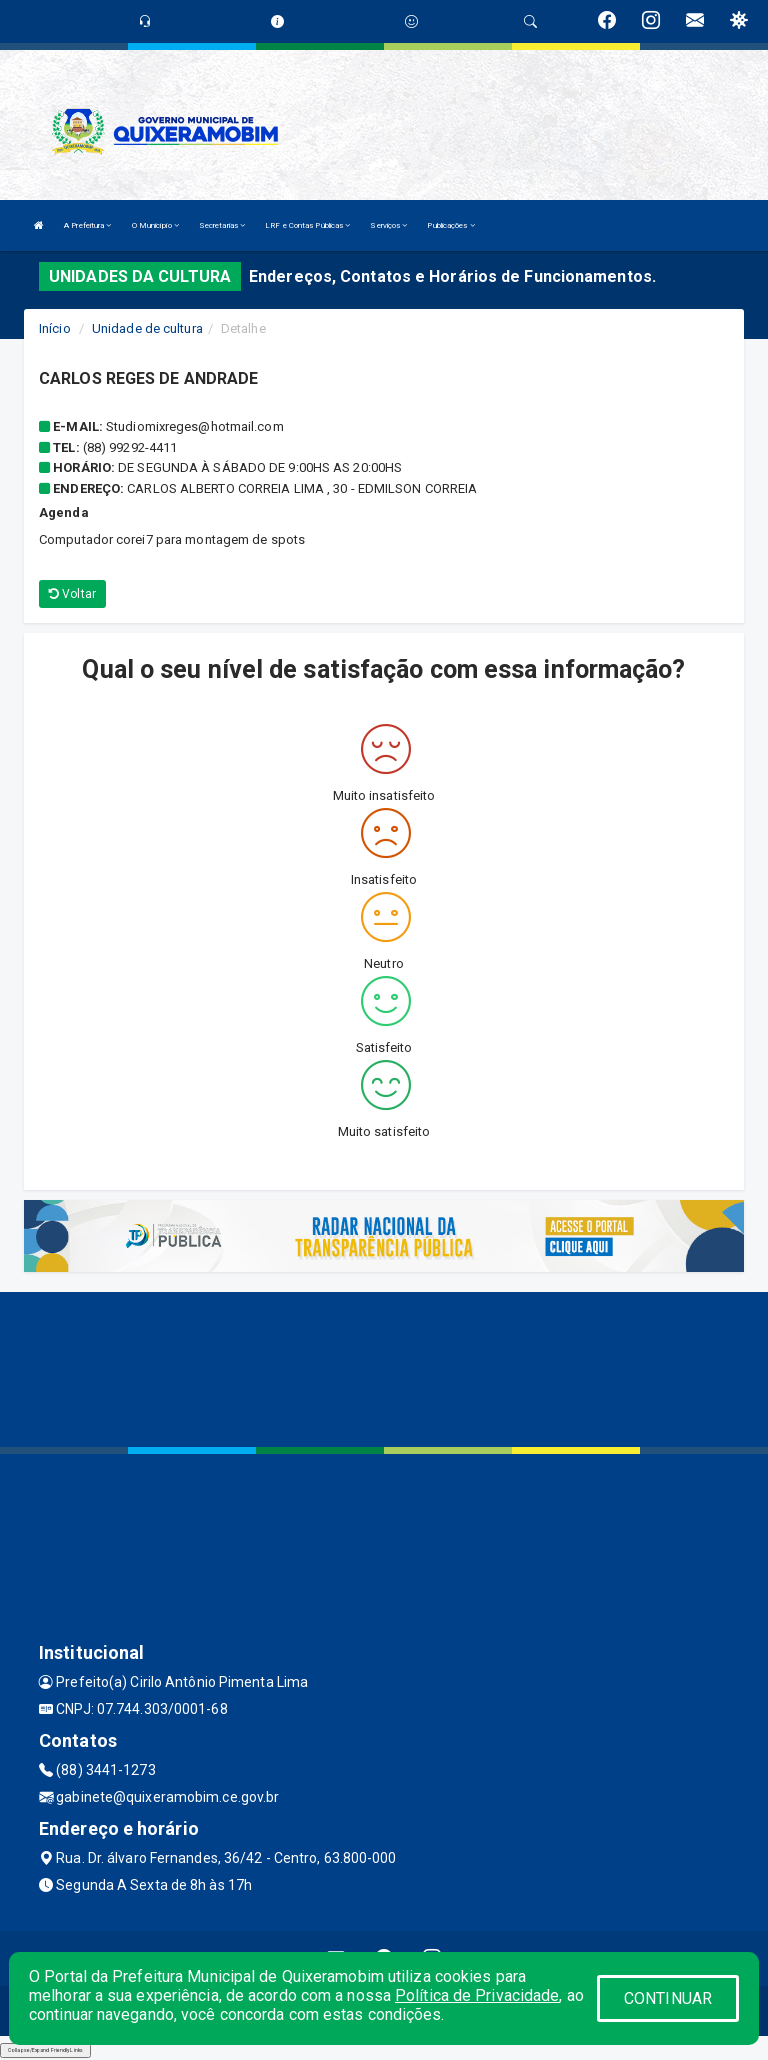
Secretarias (222, 225)
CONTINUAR (668, 1998)
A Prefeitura (87, 225)
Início (55, 328)
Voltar (72, 594)
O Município (155, 225)
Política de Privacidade (477, 1995)
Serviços (388, 225)
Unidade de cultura (147, 328)
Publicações (450, 225)
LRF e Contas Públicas (307, 225)
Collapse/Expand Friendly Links (45, 2050)
